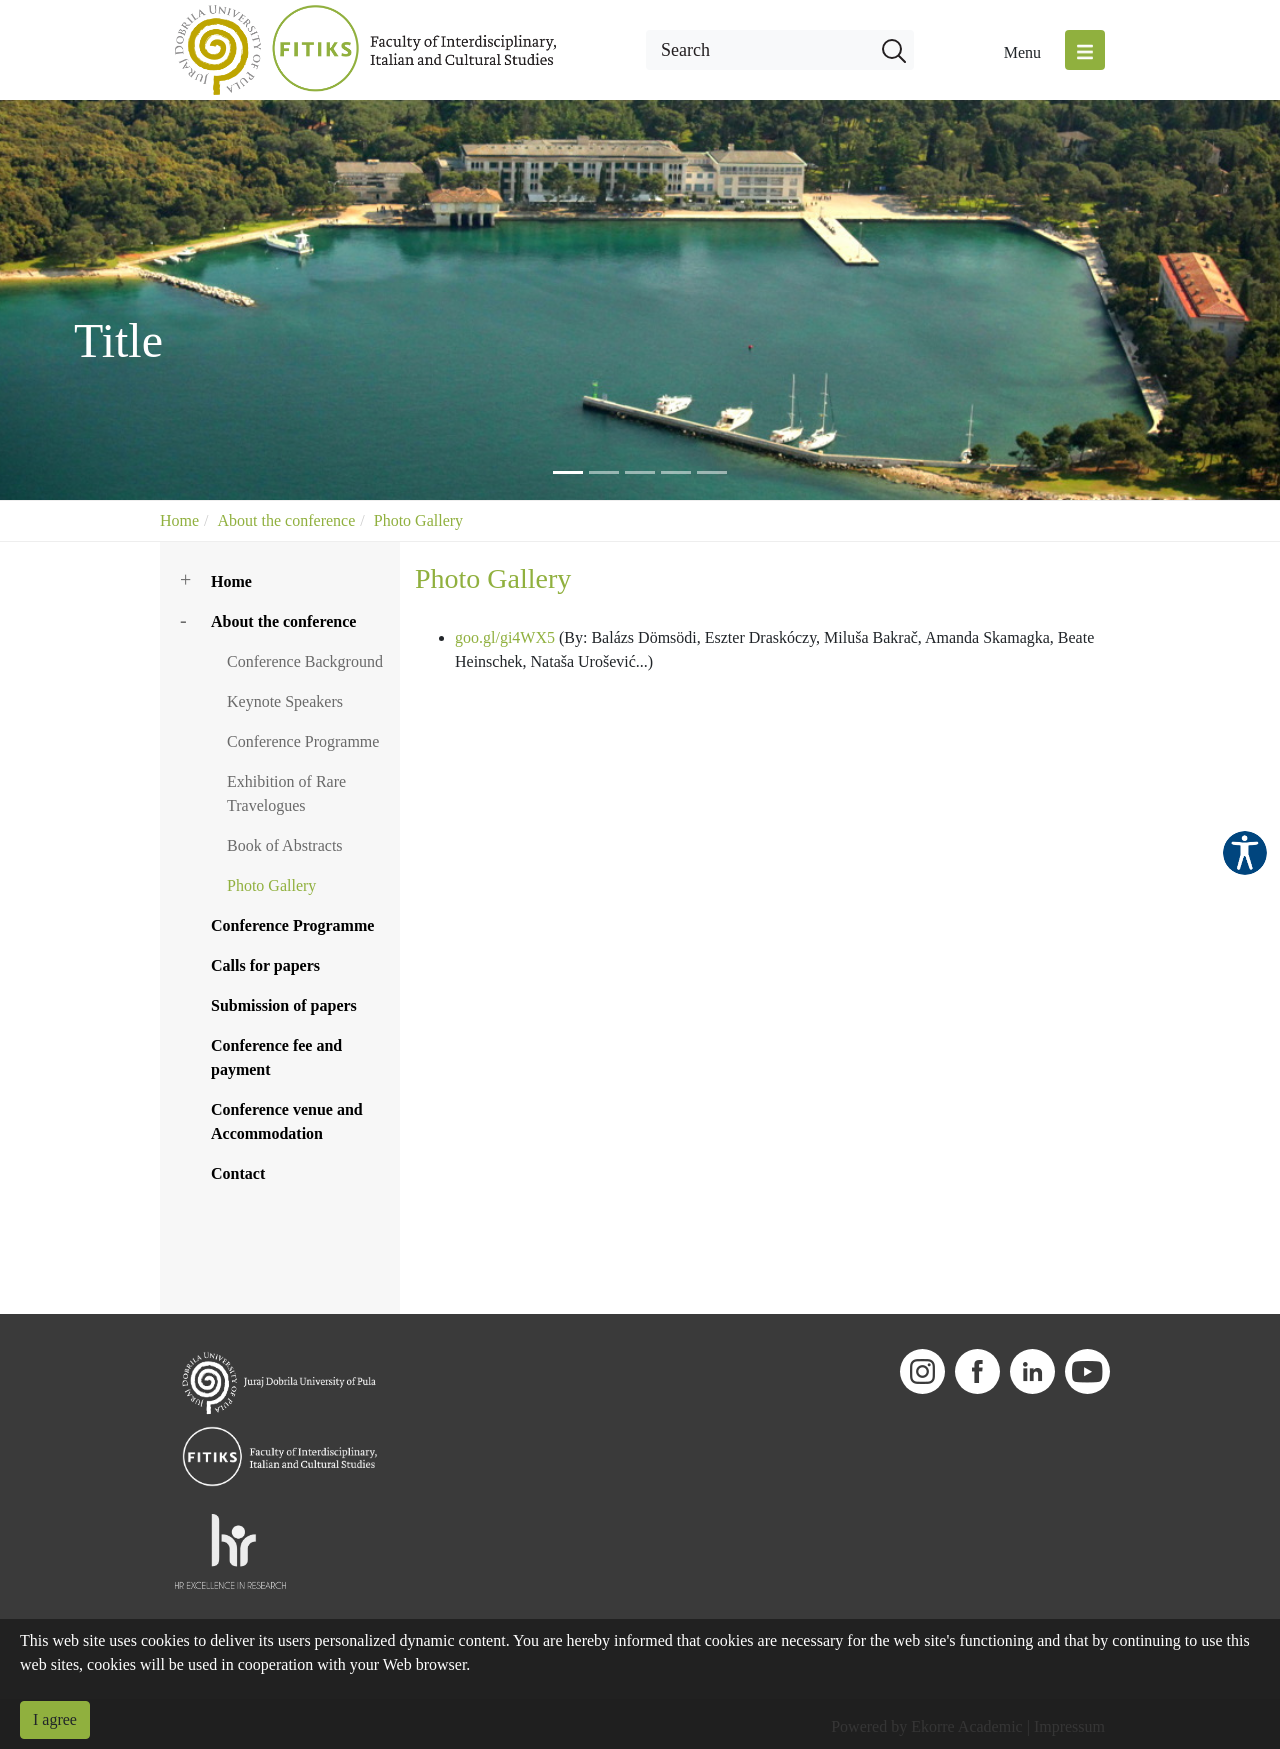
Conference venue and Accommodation (287, 1121)
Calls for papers (265, 965)
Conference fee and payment (276, 1057)
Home (179, 520)
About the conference (287, 520)
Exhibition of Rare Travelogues (286, 793)
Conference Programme (303, 741)
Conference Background (305, 661)
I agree (55, 1719)
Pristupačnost (1245, 853)
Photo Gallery (418, 520)
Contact (238, 1173)
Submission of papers (284, 1005)
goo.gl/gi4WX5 (505, 637)
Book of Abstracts (285, 845)
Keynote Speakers (285, 701)
